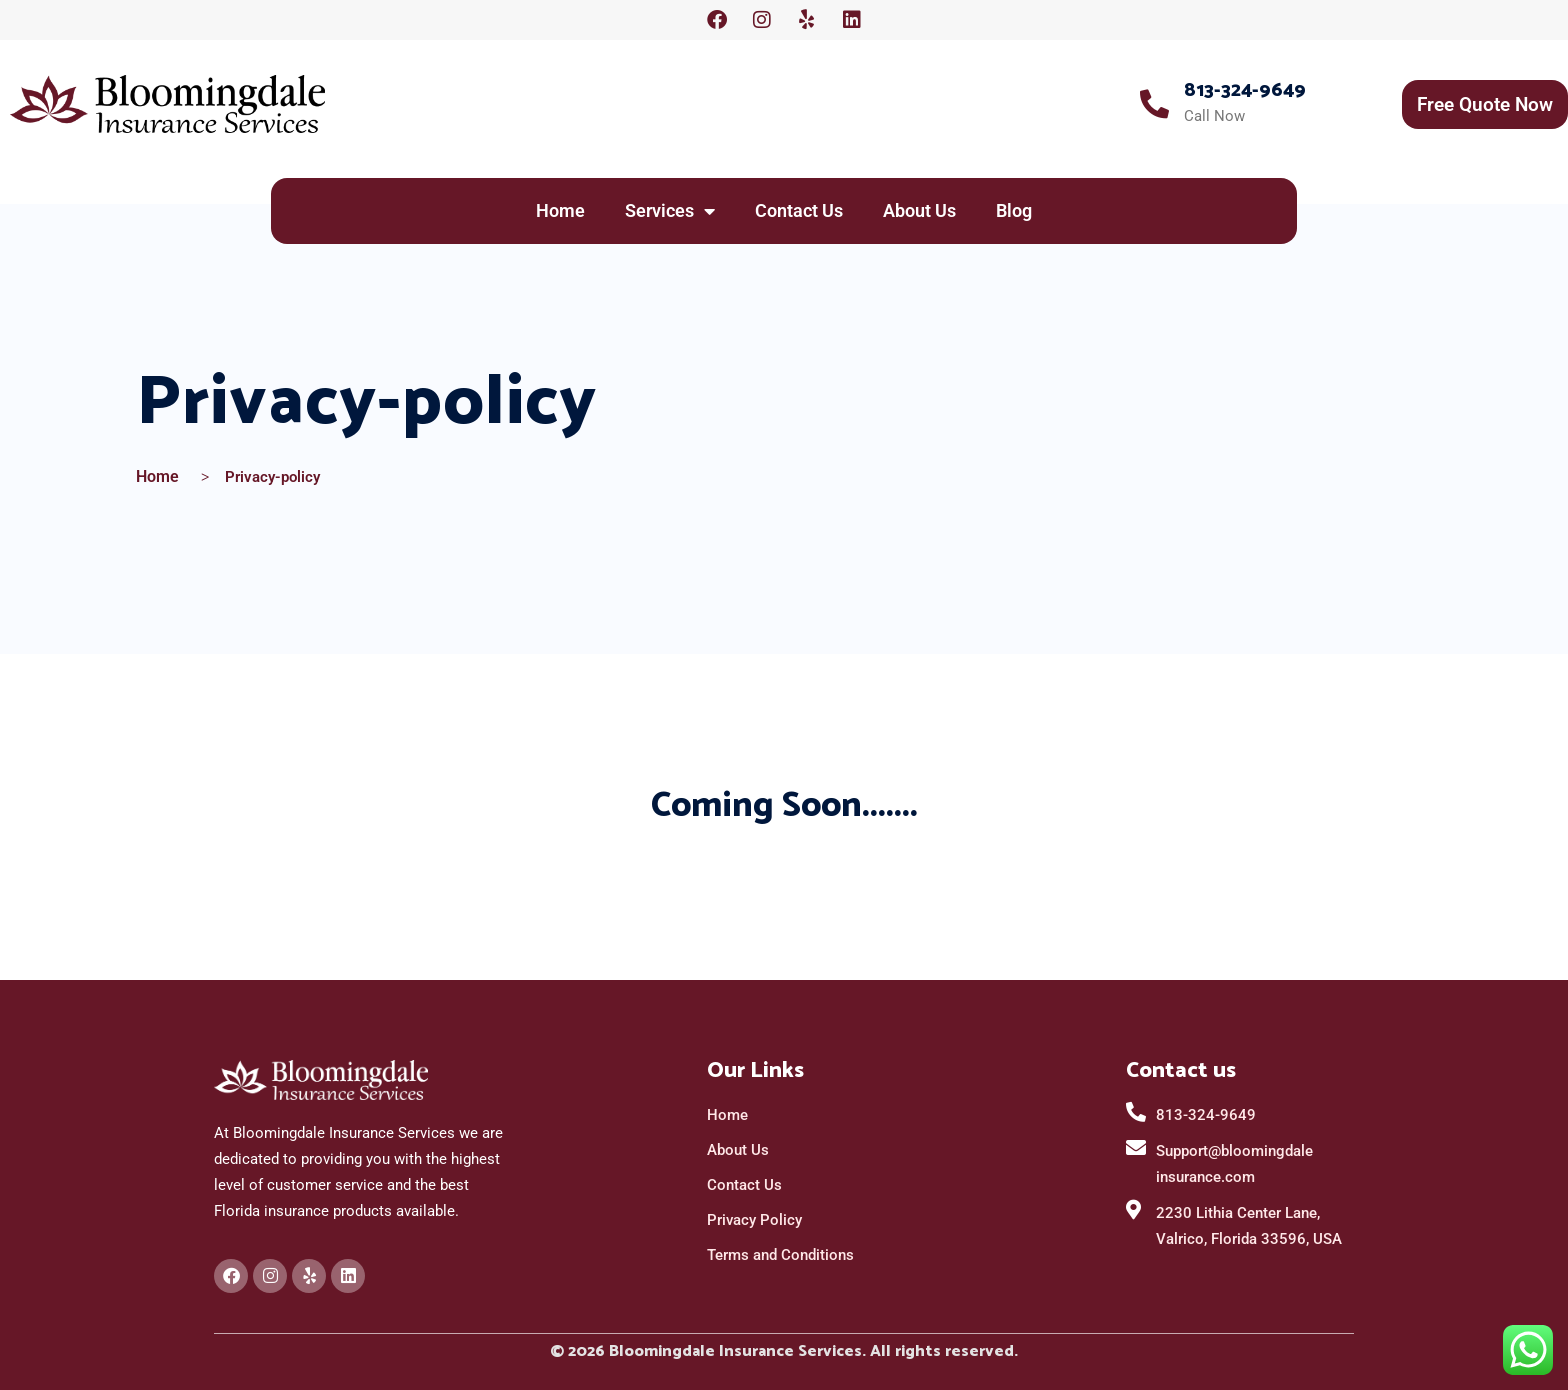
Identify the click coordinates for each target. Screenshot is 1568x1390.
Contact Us (799, 210)
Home (560, 210)
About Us (919, 210)
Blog (1014, 210)
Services (670, 211)
